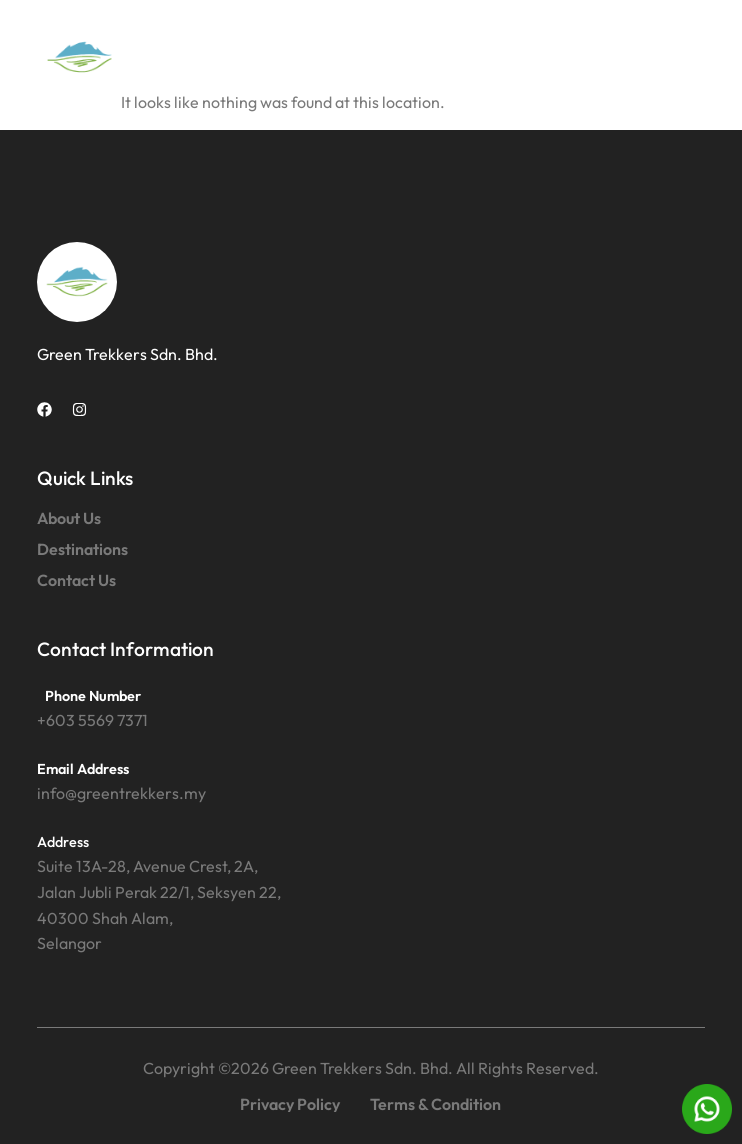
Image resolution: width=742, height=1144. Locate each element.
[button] (682, 57)
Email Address (83, 769)
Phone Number (93, 696)
